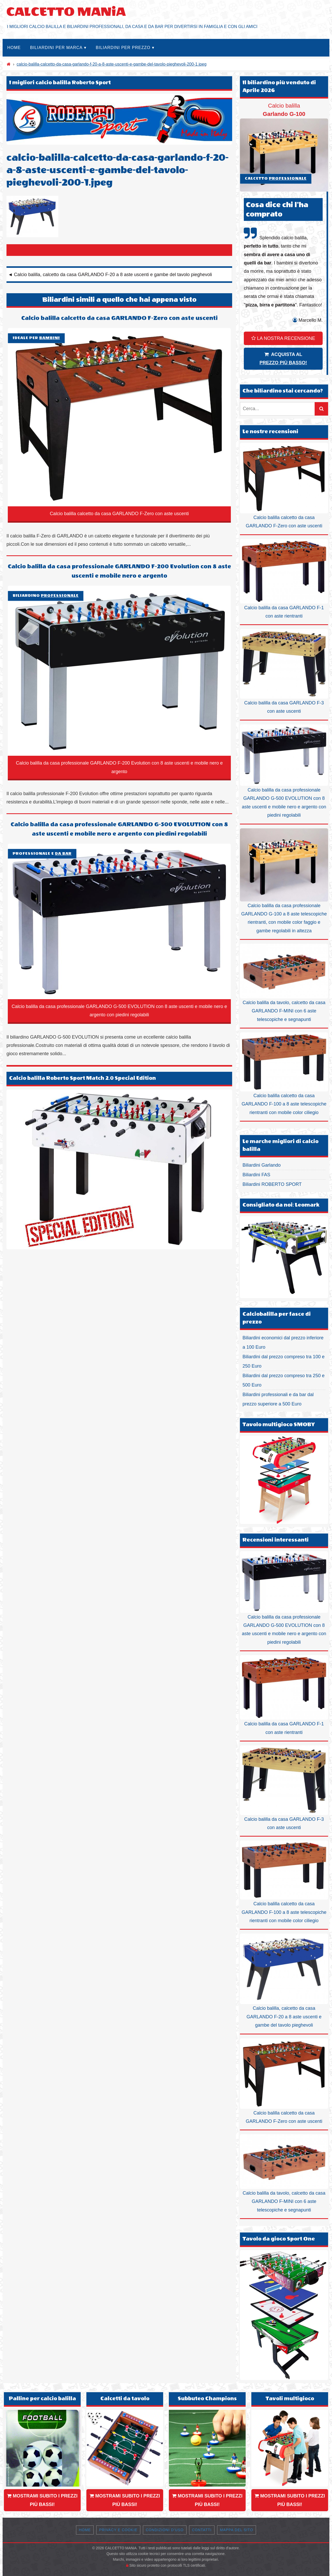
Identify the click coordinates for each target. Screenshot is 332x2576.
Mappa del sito (236, 2530)
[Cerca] (321, 409)
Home (14, 47)
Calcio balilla (284, 147)
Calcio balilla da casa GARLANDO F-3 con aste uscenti (284, 671)
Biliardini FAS (256, 1174)
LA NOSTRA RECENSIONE (283, 338)
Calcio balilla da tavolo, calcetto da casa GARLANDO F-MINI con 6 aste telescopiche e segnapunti (284, 983)
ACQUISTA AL (283, 358)
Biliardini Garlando (262, 1165)
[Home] (9, 64)
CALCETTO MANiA (66, 11)
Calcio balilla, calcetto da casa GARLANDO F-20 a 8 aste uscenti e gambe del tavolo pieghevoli (284, 1981)
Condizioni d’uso (165, 2530)
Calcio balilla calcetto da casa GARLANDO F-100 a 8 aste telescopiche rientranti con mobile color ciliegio (284, 1073)
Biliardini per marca (56, 47)
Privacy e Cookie (118, 2530)
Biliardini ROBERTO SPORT (272, 1184)
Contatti (202, 2530)
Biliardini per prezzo (123, 47)
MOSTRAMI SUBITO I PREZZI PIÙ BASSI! (42, 2500)
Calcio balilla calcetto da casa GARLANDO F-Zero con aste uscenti (119, 318)
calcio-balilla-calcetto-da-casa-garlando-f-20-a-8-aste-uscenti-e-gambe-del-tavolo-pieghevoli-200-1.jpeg (111, 64)
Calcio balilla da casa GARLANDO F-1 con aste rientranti (284, 579)
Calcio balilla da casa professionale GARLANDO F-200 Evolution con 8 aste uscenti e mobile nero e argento (119, 571)
